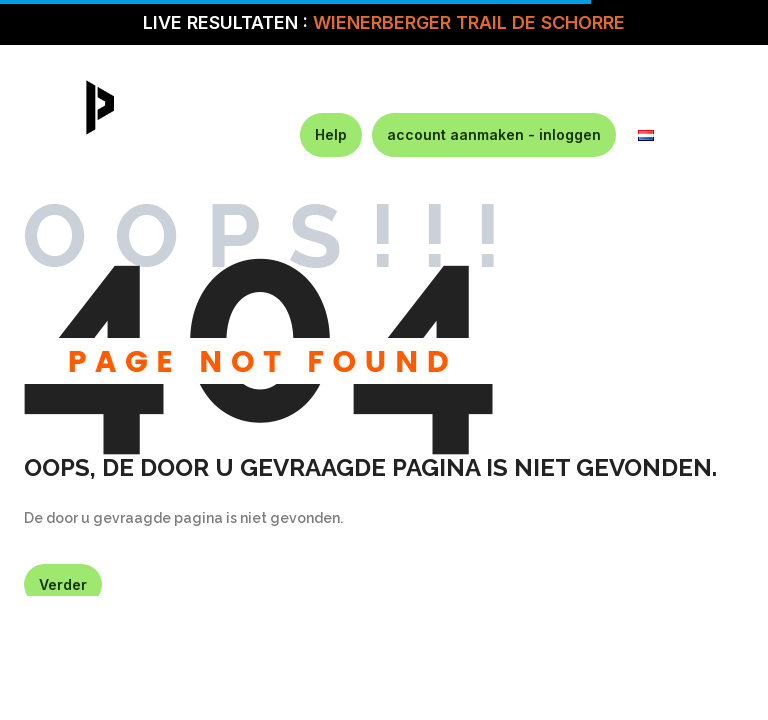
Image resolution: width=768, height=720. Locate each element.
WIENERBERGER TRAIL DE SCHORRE (469, 22)
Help (331, 134)
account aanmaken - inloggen (494, 134)
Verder (63, 584)
